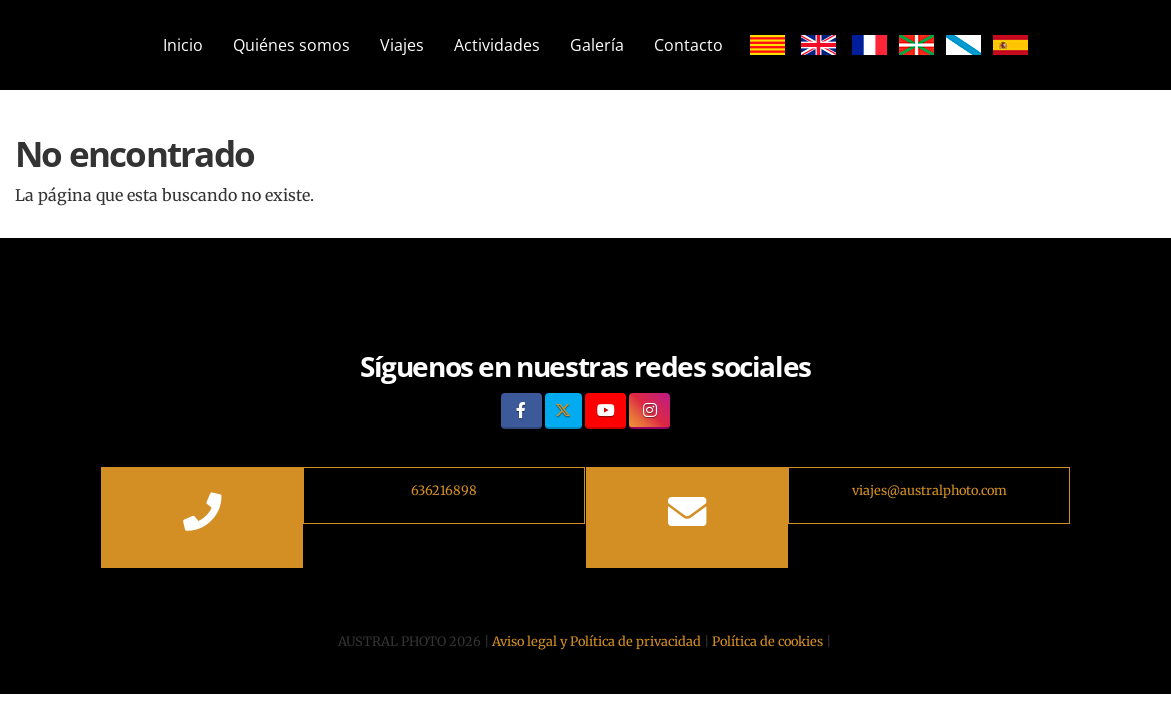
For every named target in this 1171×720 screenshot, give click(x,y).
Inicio (183, 45)
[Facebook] (521, 410)
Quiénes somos (291, 45)
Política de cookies (767, 641)
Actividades (497, 45)
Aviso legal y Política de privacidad (596, 641)
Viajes (402, 45)
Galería (597, 45)
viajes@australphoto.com (929, 490)
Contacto (688, 45)
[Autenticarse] (123, 659)
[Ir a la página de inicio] (111, 45)
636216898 (444, 490)
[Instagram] (649, 410)
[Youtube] (605, 410)
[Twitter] (563, 410)
